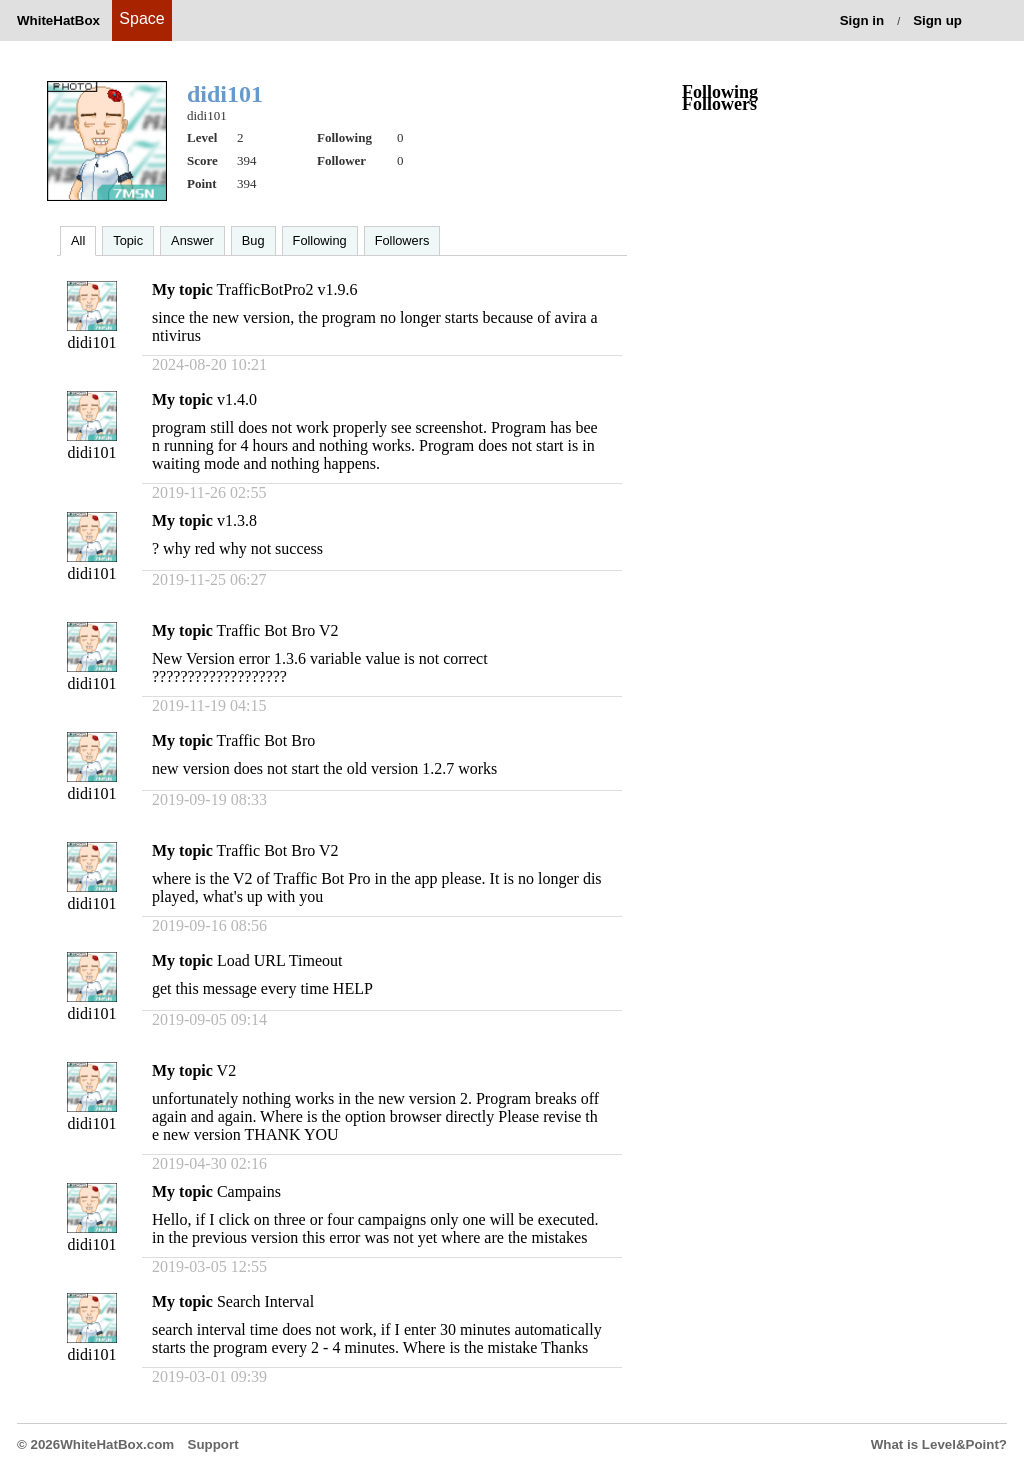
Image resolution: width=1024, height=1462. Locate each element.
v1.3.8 (237, 520)
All (78, 240)
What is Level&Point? (939, 1444)
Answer (192, 240)
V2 (227, 1070)
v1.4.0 (237, 399)
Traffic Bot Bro (266, 740)
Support (213, 1444)
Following (320, 240)
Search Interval (265, 1301)
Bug (253, 240)
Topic (128, 240)
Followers (402, 240)
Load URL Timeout (280, 960)
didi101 (92, 342)
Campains (249, 1191)
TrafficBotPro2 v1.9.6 (287, 289)
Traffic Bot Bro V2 (278, 630)
